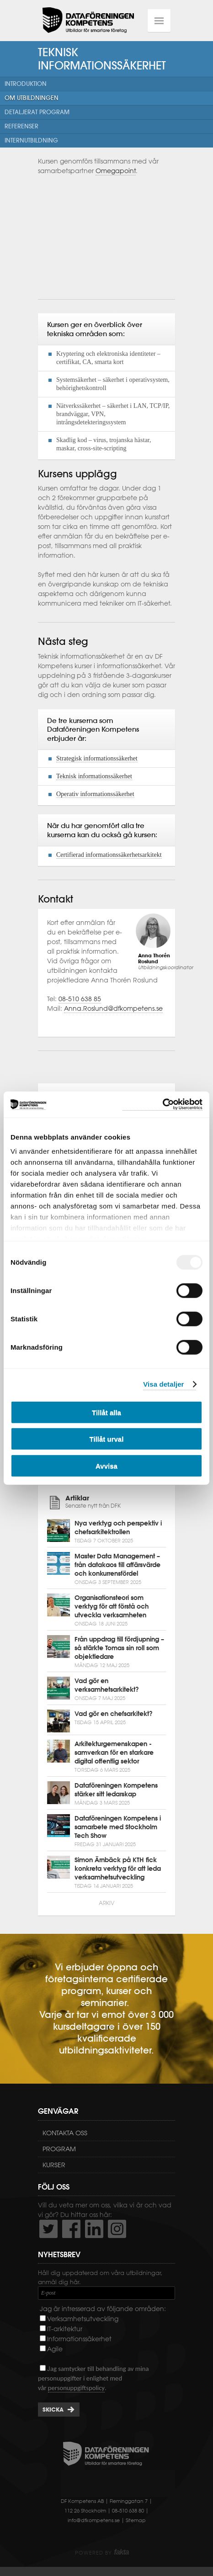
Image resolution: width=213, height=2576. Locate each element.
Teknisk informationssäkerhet (94, 776)
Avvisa (106, 1465)
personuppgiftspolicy (76, 2388)
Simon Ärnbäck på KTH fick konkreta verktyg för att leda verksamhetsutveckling (118, 1868)
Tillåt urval (107, 1439)
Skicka (53, 2409)
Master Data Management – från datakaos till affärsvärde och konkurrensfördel (117, 1565)
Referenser (21, 126)
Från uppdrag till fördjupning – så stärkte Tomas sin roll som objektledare (119, 1648)
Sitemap (136, 2520)
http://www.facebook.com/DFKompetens (71, 2229)
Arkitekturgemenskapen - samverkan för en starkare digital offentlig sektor (114, 1752)
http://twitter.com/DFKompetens (48, 2229)
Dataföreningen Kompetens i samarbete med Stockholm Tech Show (118, 1827)
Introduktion (26, 84)
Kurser (54, 2165)
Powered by (101, 2553)
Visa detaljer (163, 1384)
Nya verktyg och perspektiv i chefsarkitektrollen (118, 1527)
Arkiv (106, 1903)
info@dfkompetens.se (94, 2520)
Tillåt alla (106, 1412)
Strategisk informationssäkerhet (97, 758)
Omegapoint (116, 171)
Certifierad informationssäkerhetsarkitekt (109, 854)
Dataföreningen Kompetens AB (88, 20)
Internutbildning (31, 140)
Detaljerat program (37, 112)
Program (59, 2149)
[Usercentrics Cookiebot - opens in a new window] (162, 1104)
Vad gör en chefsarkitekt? (114, 1714)
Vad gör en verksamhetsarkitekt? (107, 1685)
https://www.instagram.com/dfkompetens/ (117, 2229)
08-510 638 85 (80, 999)
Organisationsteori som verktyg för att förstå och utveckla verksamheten (112, 1606)
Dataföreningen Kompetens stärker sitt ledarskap (116, 1789)
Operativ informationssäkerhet (95, 794)
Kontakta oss (65, 2133)
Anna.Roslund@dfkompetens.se (113, 1008)
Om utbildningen (32, 98)
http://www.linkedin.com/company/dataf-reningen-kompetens (94, 2229)
